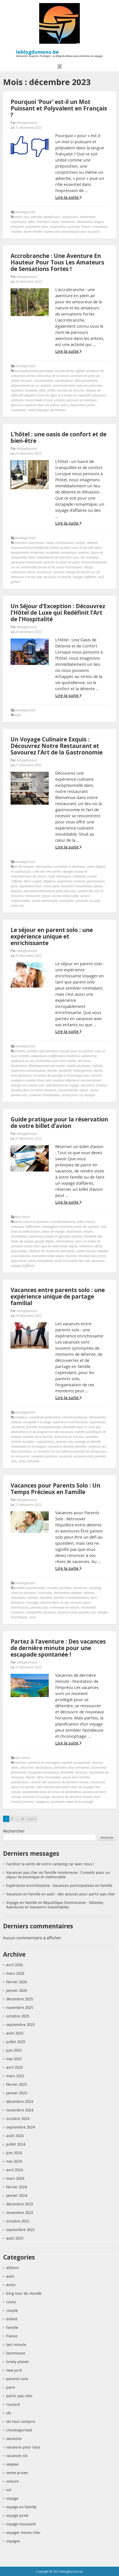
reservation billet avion (47, 1256)
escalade (31, 390)
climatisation (64, 542)
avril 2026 (14, 1964)
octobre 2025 (17, 2016)
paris (10, 2387)
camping (95, 1588)
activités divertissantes (29, 1588)
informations (64, 1241)
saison (46, 896)
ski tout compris (20, 2421)
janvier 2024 (16, 2195)
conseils (93, 1226)
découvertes (97, 1417)
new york (14, 2370)
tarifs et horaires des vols (72, 1261)
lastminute (15, 2353)
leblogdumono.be (37, 51)
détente (92, 542)
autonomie (89, 1056)
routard (13, 2404)
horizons (81, 1772)
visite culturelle (28, 1461)
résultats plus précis (92, 1256)
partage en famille (88, 1441)
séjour (83, 1090)
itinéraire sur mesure (68, 1436)
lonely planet (17, 2361)
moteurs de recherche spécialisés (52, 1251)
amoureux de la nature (53, 375)
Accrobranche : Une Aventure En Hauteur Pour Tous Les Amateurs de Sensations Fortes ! (57, 262)
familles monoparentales (44, 1427)
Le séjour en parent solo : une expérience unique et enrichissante (52, 936)
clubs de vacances (23, 1592)
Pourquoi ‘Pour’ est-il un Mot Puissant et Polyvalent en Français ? (59, 108)
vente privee (17, 2472)
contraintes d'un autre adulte (55, 1061)
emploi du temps (78, 1065)
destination (19, 1065)
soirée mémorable (44, 900)
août (10, 2276)
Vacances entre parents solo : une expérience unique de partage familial (58, 1296)
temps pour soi (72, 1095)
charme (97, 1762)
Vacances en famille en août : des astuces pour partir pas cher (60, 1894)
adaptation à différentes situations (55, 1056)
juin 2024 (14, 2152)
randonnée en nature (64, 1607)
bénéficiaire (52, 217)
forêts (51, 390)
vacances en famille (57, 577)
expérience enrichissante (28, 1070)
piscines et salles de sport (61, 562)
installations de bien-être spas (58, 557)
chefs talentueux (59, 876)
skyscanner (19, 1261)
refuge (88, 567)
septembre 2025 (20, 2024)
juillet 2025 (15, 2041)
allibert (12, 2267)
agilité (80, 371)
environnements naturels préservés (77, 385)
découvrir (27, 1767)
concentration (43, 380)
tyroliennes (58, 410)
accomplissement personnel (33, 371)
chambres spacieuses (29, 542)
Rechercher (14, 1831)
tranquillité (33, 1612)
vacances (98, 1261)
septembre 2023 (20, 2229)
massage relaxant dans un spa (47, 1602)
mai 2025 (14, 2058)
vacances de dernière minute (72, 1796)
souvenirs (17, 1612)
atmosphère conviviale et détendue (60, 866)
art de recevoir (24, 866)
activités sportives (59, 1588)
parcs (64, 405)
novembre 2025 (19, 2007)
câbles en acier (21, 380)
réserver (71, 1256)
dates (15, 1767)
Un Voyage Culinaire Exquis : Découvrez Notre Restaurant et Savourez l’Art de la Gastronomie (57, 745)
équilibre (17, 390)
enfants (46, 385)
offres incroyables (48, 1777)
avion (10, 2284)
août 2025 (14, 2033)
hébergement (82, 1070)
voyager (89, 1095)
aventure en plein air (85, 375)
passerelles (78, 405)
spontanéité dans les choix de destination (52, 1792)
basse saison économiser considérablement (44, 1221)
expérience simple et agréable (50, 1236)
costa (11, 2301)
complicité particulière (44, 1417)
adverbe (36, 217)
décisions (84, 1061)
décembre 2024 (19, 2101)
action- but (21, 217)
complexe (20, 1417)
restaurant (32, 896)
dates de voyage (53, 1231)
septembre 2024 (20, 2127)
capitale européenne (75, 1762)
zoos (32, 1617)
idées (31, 221)
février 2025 (16, 2084)
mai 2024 (14, 2161)
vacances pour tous (23, 2447)
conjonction (70, 217)
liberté (97, 1070)
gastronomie (96, 881)
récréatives (88, 1607)
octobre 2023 (17, 2221)
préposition (58, 226)
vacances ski (17, 2455)
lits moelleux (89, 557)
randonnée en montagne (28, 1446)
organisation (45, 1441)
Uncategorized (25, 212)
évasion (83, 552)
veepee (12, 2464)
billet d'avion (86, 1221)
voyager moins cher (23, 2532)
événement (87, 217)
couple (12, 2310)
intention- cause (48, 221)
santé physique (38, 410)
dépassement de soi (25, 385)
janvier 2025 (16, 2092)
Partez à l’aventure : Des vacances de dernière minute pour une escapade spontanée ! (58, 1647)
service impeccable (65, 896)
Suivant (31, 1819)
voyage (12, 2498)
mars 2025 (15, 2075)
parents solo (64, 1441)
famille (52, 1070)
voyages (13, 2541)
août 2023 (14, 2238)
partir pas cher (19, 2395)
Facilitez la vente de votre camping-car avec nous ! (50, 1863)
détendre (60, 1767)
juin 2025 (14, 2050)
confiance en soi (22, 1061)
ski (8, 2412)
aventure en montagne (44, 1762)
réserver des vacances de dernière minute (59, 1782)
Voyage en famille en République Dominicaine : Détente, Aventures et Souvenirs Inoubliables (55, 1904)
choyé (49, 542)
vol (8, 2489)
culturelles (45, 1592)
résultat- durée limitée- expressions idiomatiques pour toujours (55, 231)
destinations (43, 1767)
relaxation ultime (23, 572)
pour (45, 226)
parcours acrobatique (81, 400)
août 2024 (14, 2135)
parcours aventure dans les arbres (35, 405)
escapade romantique (61, 552)
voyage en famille (21, 2506)
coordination (64, 380)
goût (14, 886)
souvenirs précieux (44, 1456)
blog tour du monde (23, 2293)
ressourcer (44, 572)
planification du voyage (62, 1085)
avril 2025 (14, 2067)
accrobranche (64, 371)
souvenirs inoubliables (44, 1095)
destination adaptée (68, 1592)
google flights (44, 1241)
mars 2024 (15, 2178)
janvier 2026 (16, 1990)
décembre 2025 (19, 1998)
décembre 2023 (19, 2204)
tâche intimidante (40, 1261)
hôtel (31, 557)
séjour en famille (23, 1787)
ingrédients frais (30, 886)
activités (19, 1051)
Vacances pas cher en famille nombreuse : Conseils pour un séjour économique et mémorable (58, 1874)
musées (76, 1602)
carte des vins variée (46, 871)
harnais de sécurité (70, 390)
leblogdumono (27, 122)
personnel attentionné (26, 562)
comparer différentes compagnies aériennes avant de (48, 1226)
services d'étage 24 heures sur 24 (76, 572)
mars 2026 (15, 1973)
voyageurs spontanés (50, 1801)
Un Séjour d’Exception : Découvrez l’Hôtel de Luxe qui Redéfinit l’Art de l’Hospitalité (58, 612)
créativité (79, 876)
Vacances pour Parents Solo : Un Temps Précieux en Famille (55, 1488)
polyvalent (33, 226)
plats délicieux (66, 891)
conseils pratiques (74, 1417)
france (11, 2336)
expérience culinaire (71, 881)
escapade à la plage (37, 1422)
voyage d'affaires (84, 577)
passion (16, 891)
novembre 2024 (19, 2110)
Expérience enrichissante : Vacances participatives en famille (59, 1885)
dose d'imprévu (79, 1767)
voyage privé (17, 2515)
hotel (17, 715)
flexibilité (65, 1070)
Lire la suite (68, 197)
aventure (20, 1762)
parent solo (36, 1085)
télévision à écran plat (26, 577)
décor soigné (32, 881)
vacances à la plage (36, 1796)
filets (42, 390)
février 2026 (16, 1981)
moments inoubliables (76, 886)
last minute (16, 2344)
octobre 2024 (17, 2118)
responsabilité (68, 1090)
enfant (12, 2318)
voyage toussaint (21, 2523)
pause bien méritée (76, 1777)
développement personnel (46, 1065)
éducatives (18, 1597)
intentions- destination (77, 221)
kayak (73, 1246)
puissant (74, 226)
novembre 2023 (19, 2212)
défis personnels (85, 380)
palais (98, 886)
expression (18, 221)
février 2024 (16, 2186)
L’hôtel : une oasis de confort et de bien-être (58, 437)
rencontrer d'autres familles (67, 1446)
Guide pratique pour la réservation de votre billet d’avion (59, 1122)
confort (80, 542)
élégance (49, 881)
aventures (80, 1588)
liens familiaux (21, 1075)
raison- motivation (94, 226)
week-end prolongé (79, 1801)
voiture (12, 2481)
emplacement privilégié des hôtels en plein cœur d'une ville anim (56, 547)
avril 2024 (14, 2169)
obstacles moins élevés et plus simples (38, 400)
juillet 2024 (15, 2144)
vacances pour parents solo (76, 1612)
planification (20, 1782)
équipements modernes (27, 552)
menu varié (51, 886)
